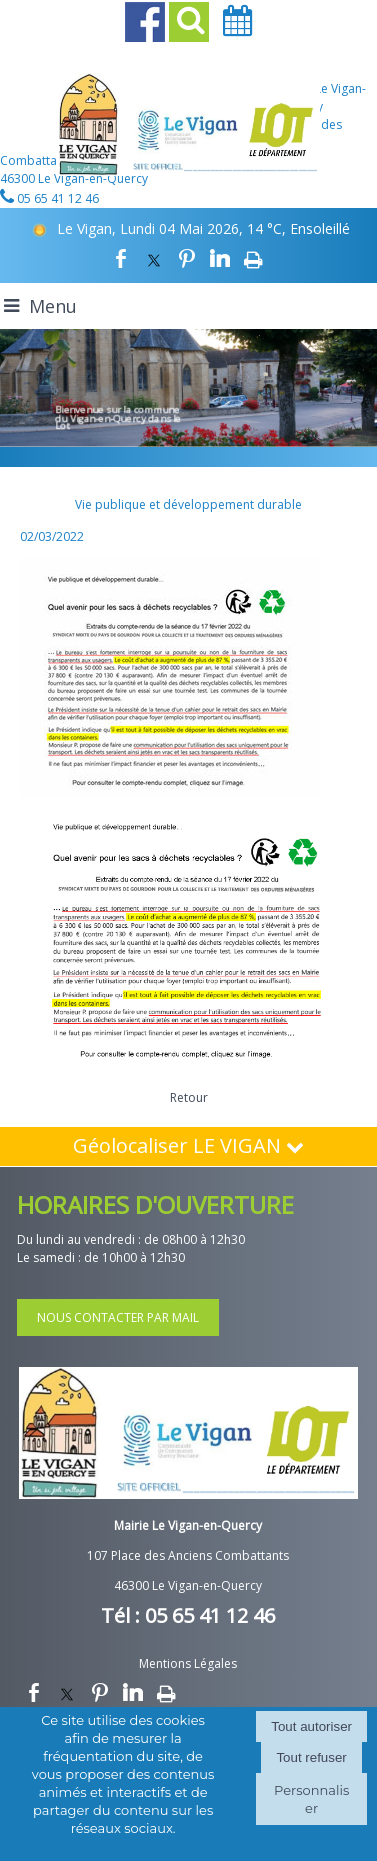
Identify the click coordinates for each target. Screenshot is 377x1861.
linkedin (220, 259)
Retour (189, 1097)
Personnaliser (311, 1799)
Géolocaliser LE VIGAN (188, 1145)
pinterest (187, 259)
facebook (121, 259)
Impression (253, 259)
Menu (53, 306)
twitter (154, 259)
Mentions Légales (188, 1663)
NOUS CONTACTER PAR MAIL (118, 1317)
